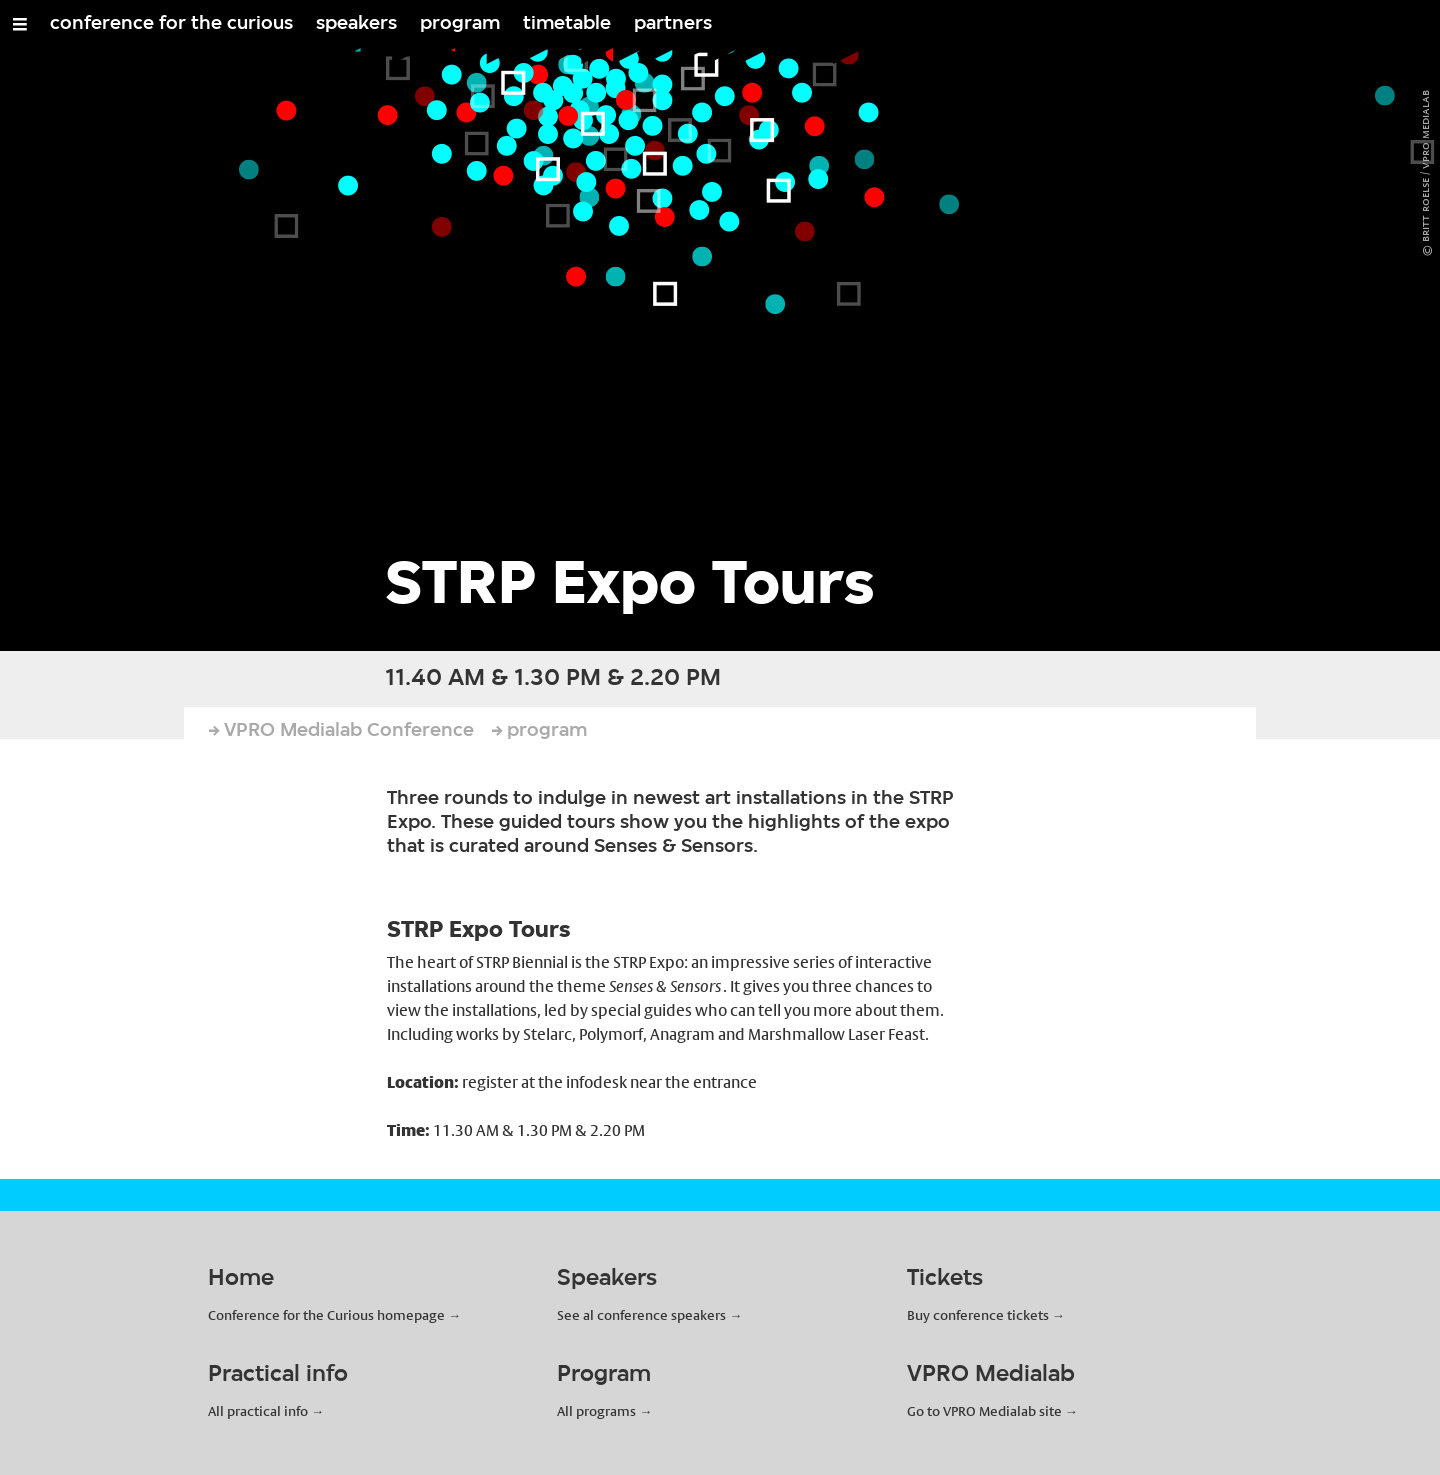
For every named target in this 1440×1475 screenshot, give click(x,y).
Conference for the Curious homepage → (334, 1315)
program (460, 24)
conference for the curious (171, 24)
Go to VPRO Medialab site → (992, 1411)
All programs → (604, 1411)
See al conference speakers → (649, 1315)
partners (673, 24)
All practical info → (266, 1411)
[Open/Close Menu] (20, 24)
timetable (567, 24)
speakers (356, 24)
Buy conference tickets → (986, 1315)
